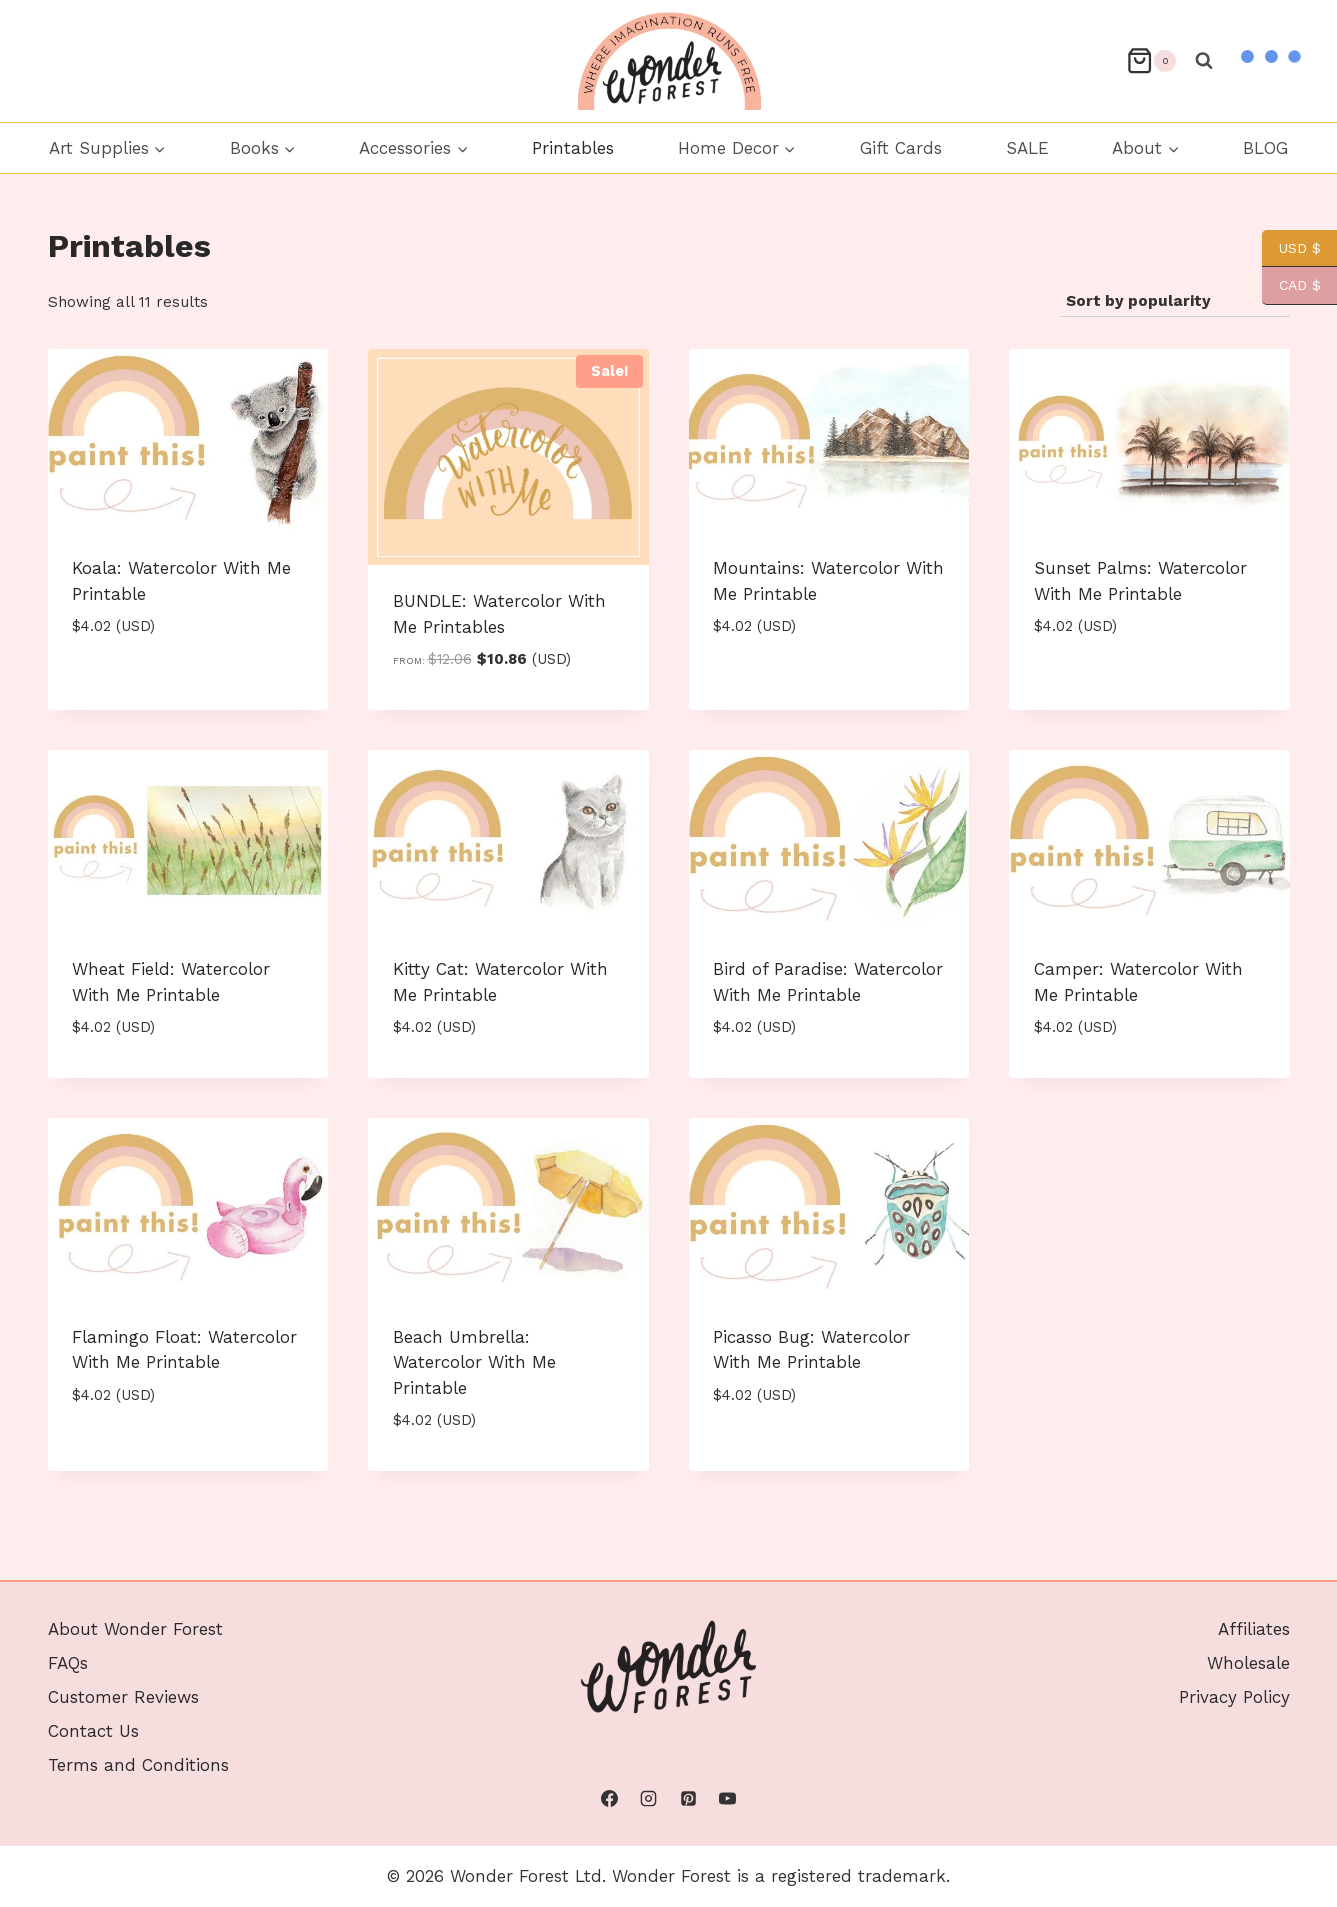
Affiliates (1254, 1629)
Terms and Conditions (138, 1765)
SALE (1027, 148)
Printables (573, 148)
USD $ (1291, 248)
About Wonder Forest (135, 1629)
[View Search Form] (1204, 61)
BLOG (1265, 148)
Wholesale (1248, 1663)
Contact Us (93, 1731)
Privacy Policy (1234, 1697)
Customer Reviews (123, 1697)
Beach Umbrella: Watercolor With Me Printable (474, 1362)
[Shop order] (1175, 302)
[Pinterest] (688, 1799)
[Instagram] (649, 1799)
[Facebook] (610, 1799)
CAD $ (1291, 285)
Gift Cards (901, 148)
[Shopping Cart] (1151, 60)
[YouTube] (727, 1799)
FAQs (68, 1663)
